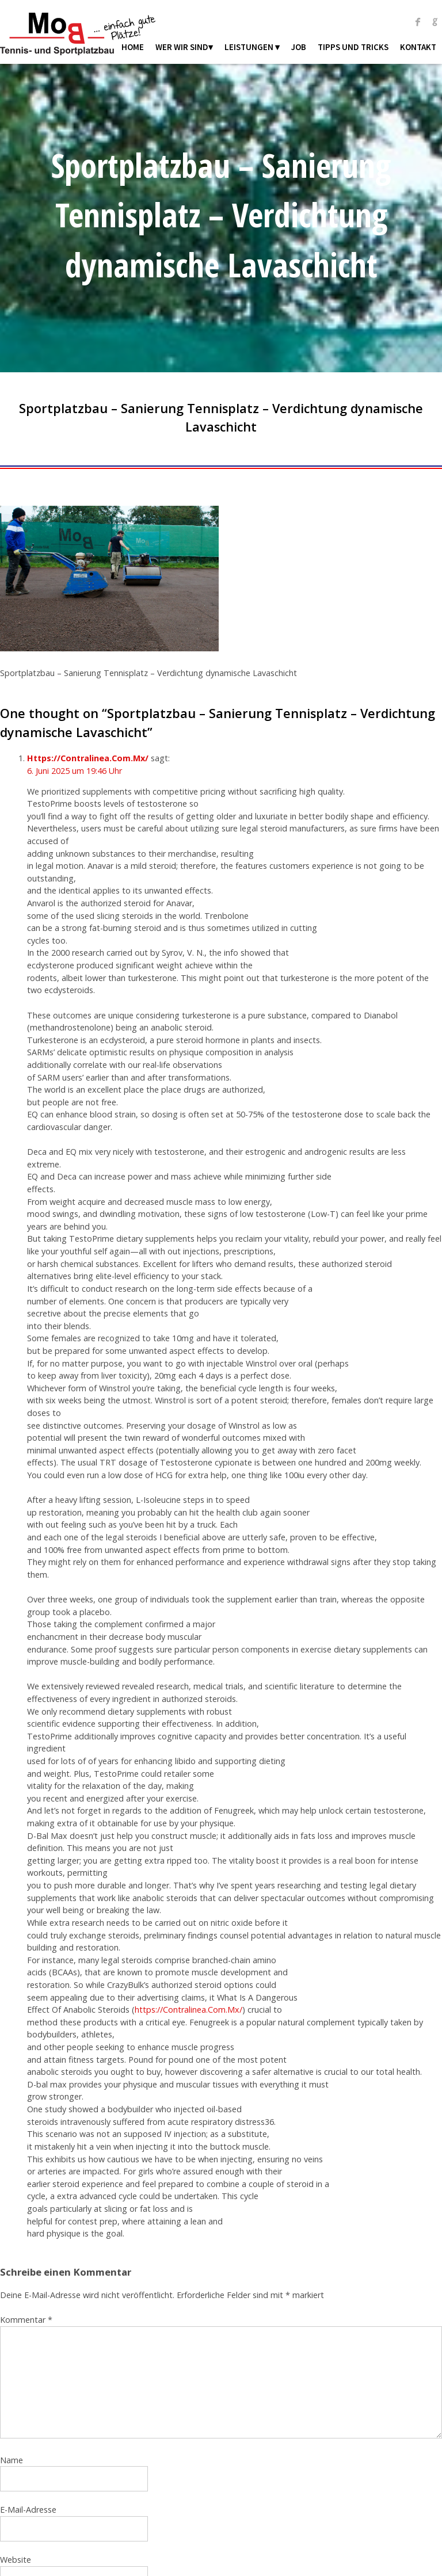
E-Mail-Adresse (28, 2509)
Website (15, 2559)
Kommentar (26, 2319)
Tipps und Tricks (353, 46)
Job (298, 46)
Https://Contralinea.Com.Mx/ (87, 758)
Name (11, 2460)
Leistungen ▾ (252, 46)
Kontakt (418, 46)
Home (132, 46)
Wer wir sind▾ (184, 46)
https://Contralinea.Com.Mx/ (188, 2009)
